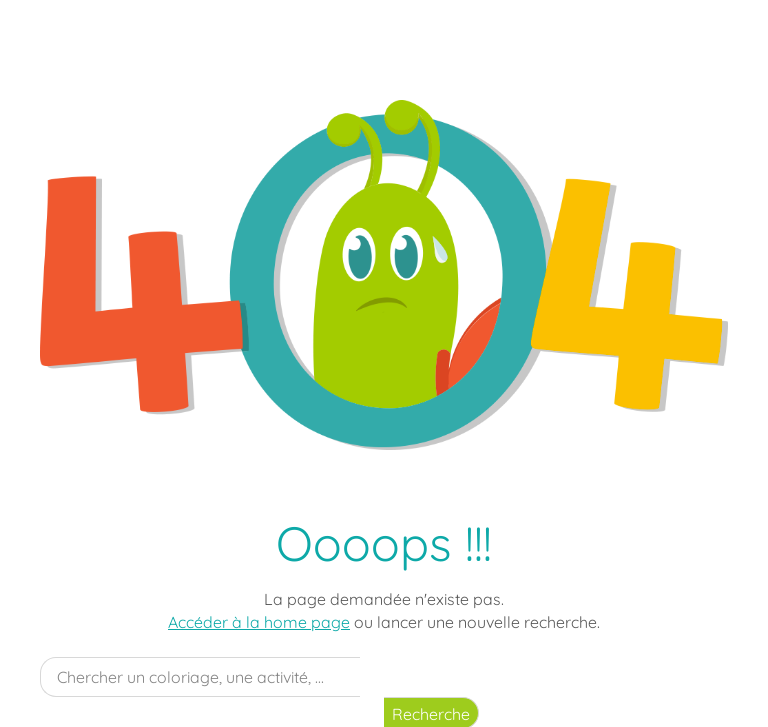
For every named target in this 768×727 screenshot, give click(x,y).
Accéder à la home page (259, 622)
